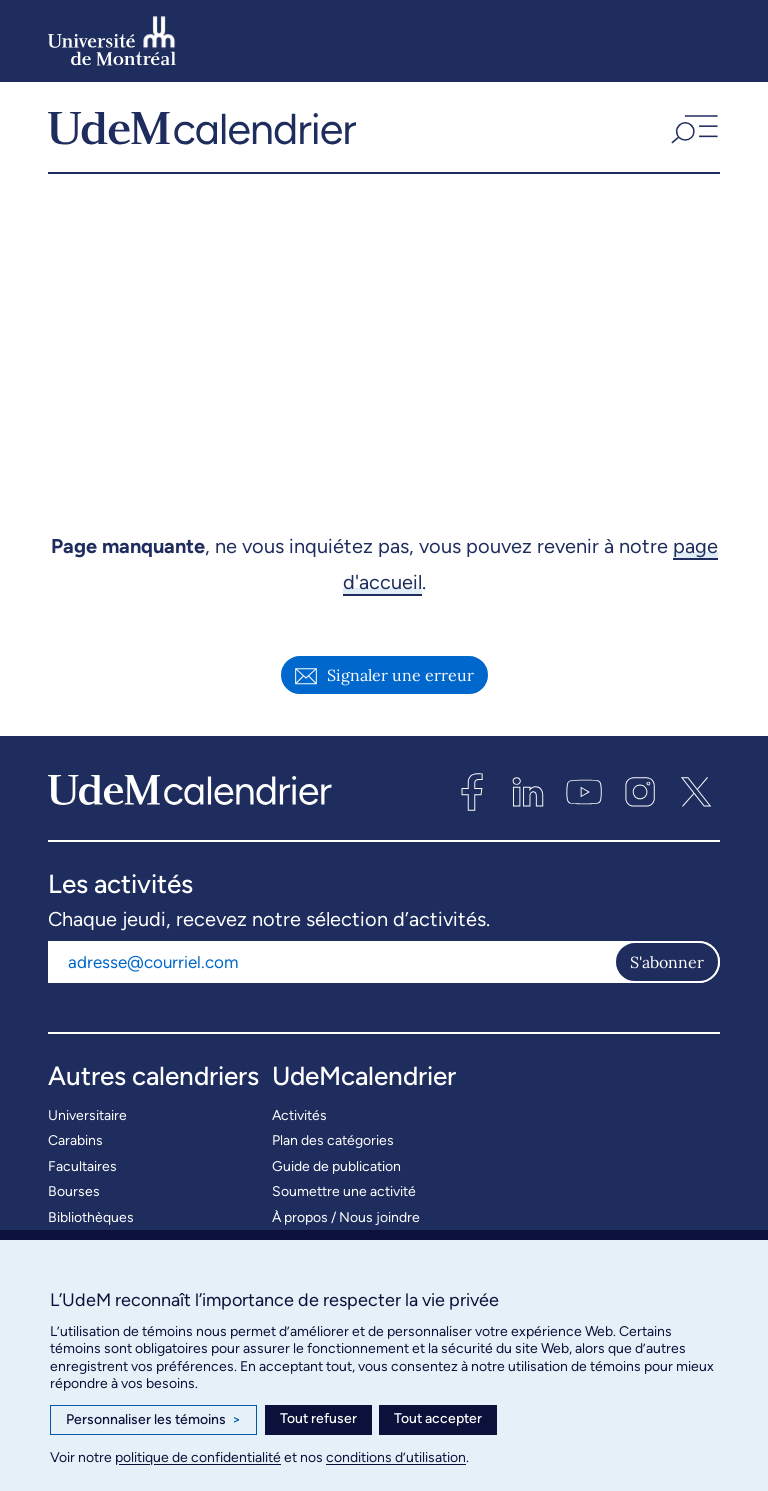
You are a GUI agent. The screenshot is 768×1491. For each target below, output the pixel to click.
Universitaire (87, 1126)
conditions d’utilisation (396, 1457)
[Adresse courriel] (331, 973)
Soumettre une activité (344, 1203)
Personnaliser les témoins (153, 1420)
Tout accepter (438, 1418)
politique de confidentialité (198, 1457)
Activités (299, 1126)
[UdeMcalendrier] (202, 133)
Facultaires (82, 1177)
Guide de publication (336, 1177)
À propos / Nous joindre (346, 1228)
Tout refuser (318, 1418)
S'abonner (667, 973)
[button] (692, 133)
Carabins (75, 1152)
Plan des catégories (333, 1152)
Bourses (74, 1203)
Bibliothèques (91, 1228)
